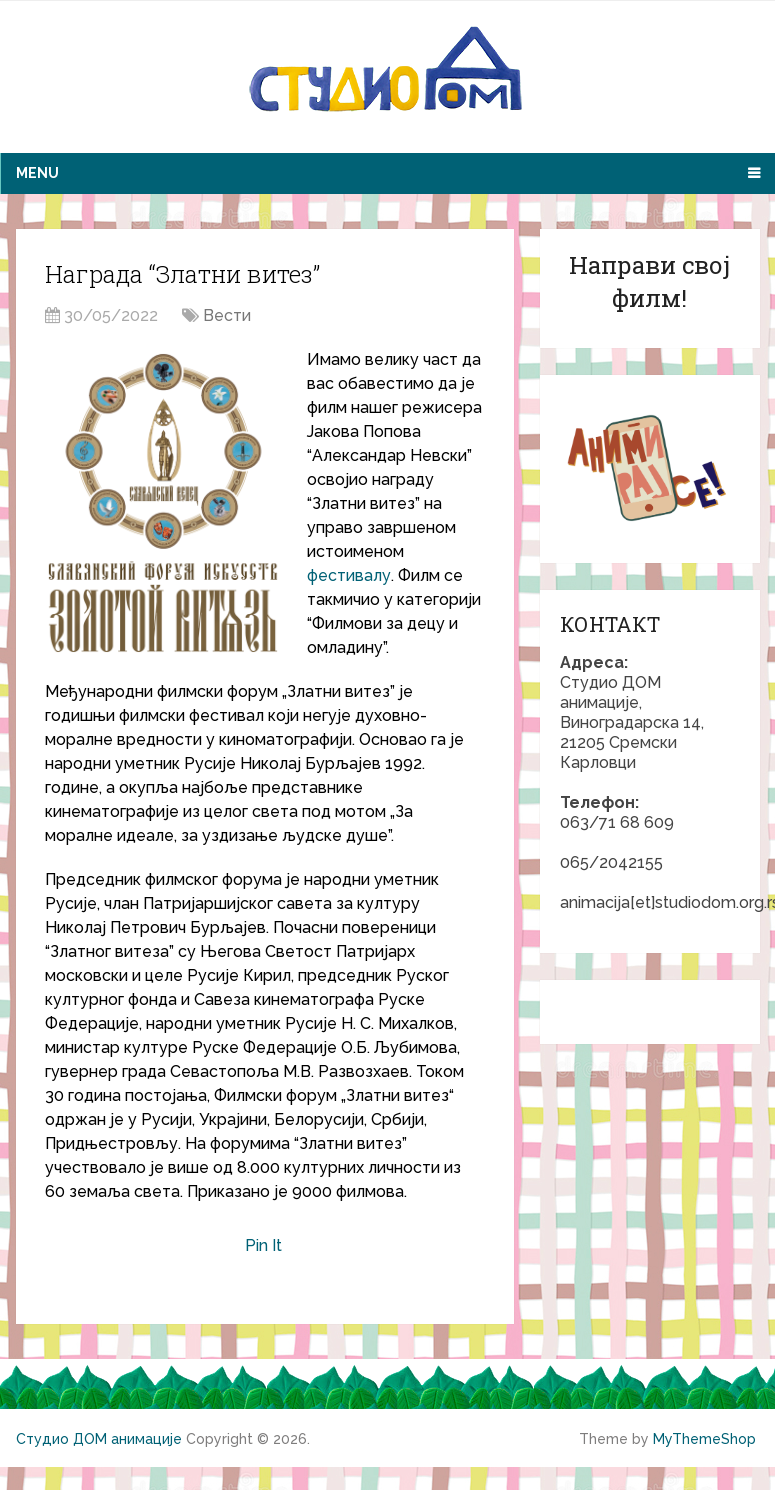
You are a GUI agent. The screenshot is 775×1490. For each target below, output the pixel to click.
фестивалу (349, 575)
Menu (37, 173)
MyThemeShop (704, 1439)
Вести (227, 315)
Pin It (263, 1245)
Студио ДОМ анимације (99, 1439)
